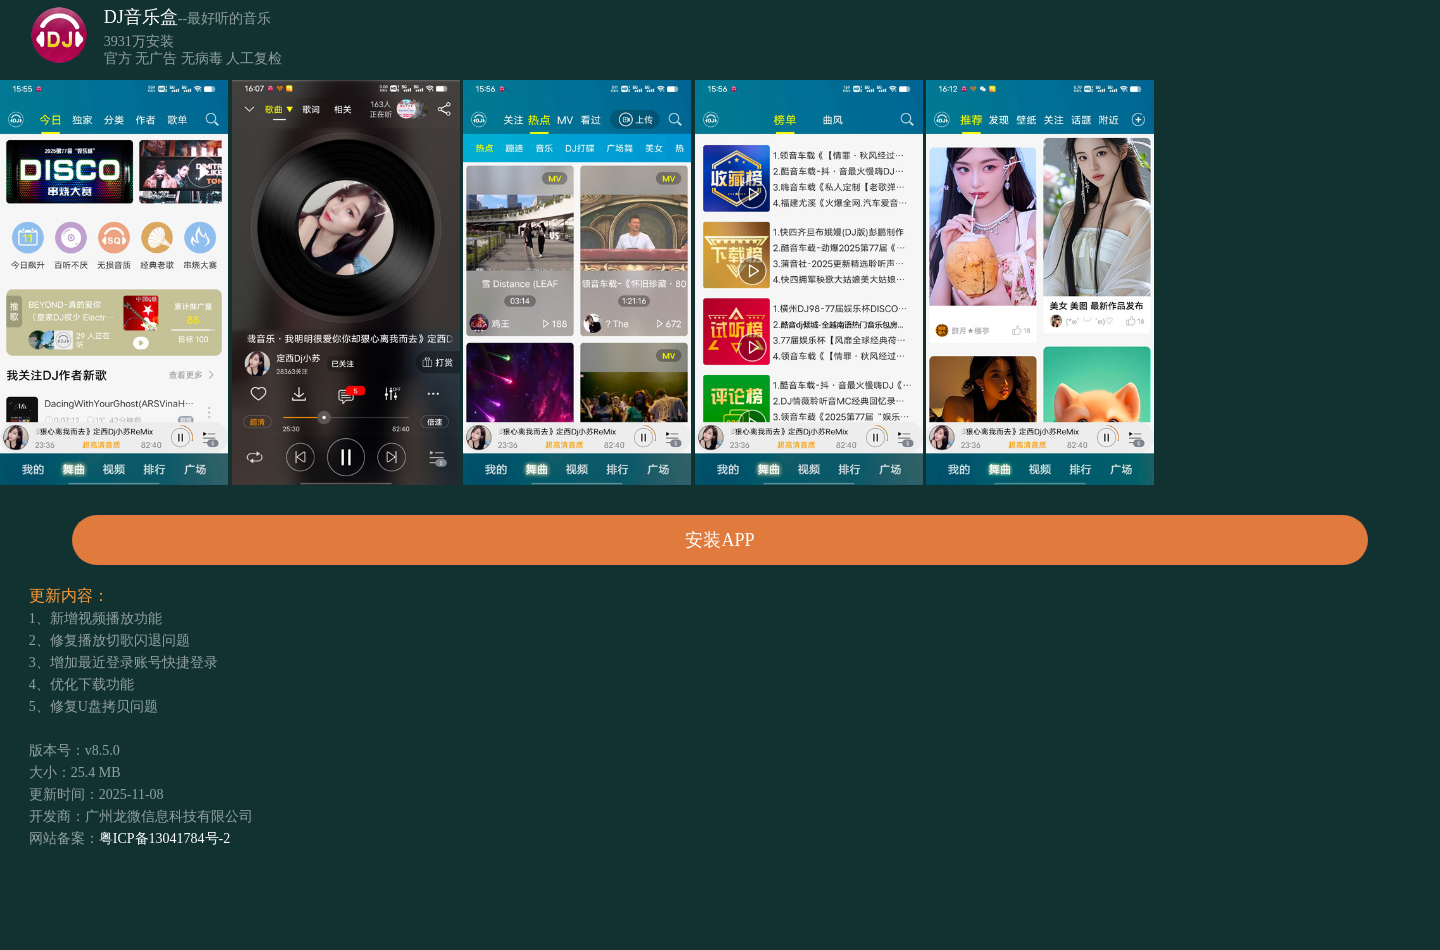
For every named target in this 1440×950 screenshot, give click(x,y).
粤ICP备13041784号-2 (164, 838)
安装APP (719, 540)
